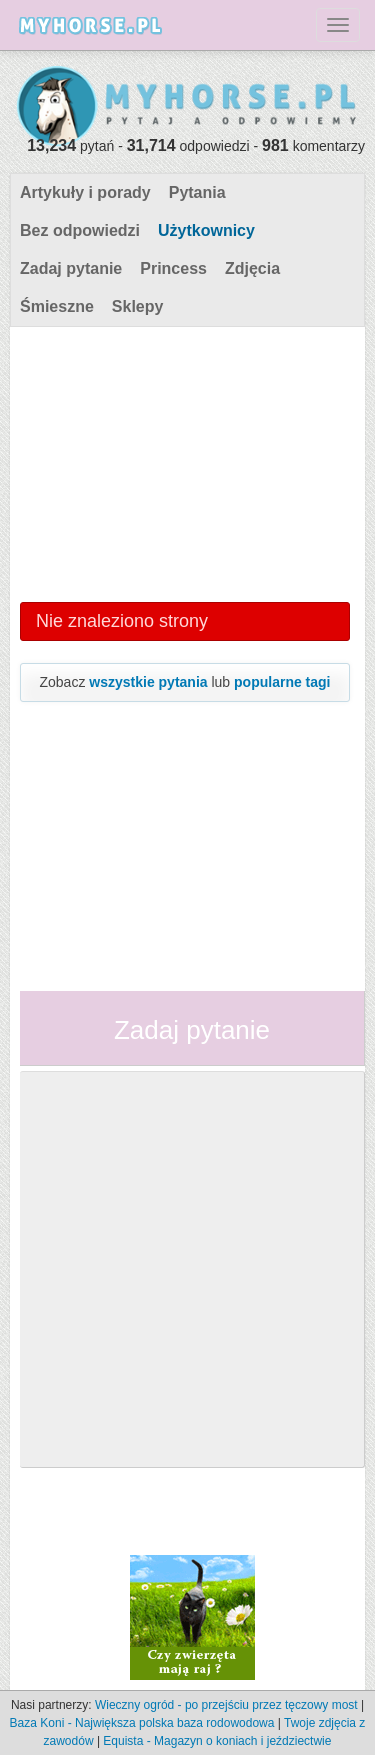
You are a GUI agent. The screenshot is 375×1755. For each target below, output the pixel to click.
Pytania (197, 192)
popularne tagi (282, 682)
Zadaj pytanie (71, 268)
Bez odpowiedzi (80, 230)
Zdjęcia (252, 268)
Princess (173, 268)
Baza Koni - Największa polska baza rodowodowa (142, 1723)
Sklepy (138, 306)
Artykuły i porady (85, 192)
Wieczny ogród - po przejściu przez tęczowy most (226, 1705)
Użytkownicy (206, 230)
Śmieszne (57, 306)
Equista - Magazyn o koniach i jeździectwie (217, 1741)
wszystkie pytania (148, 682)
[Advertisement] (185, 462)
